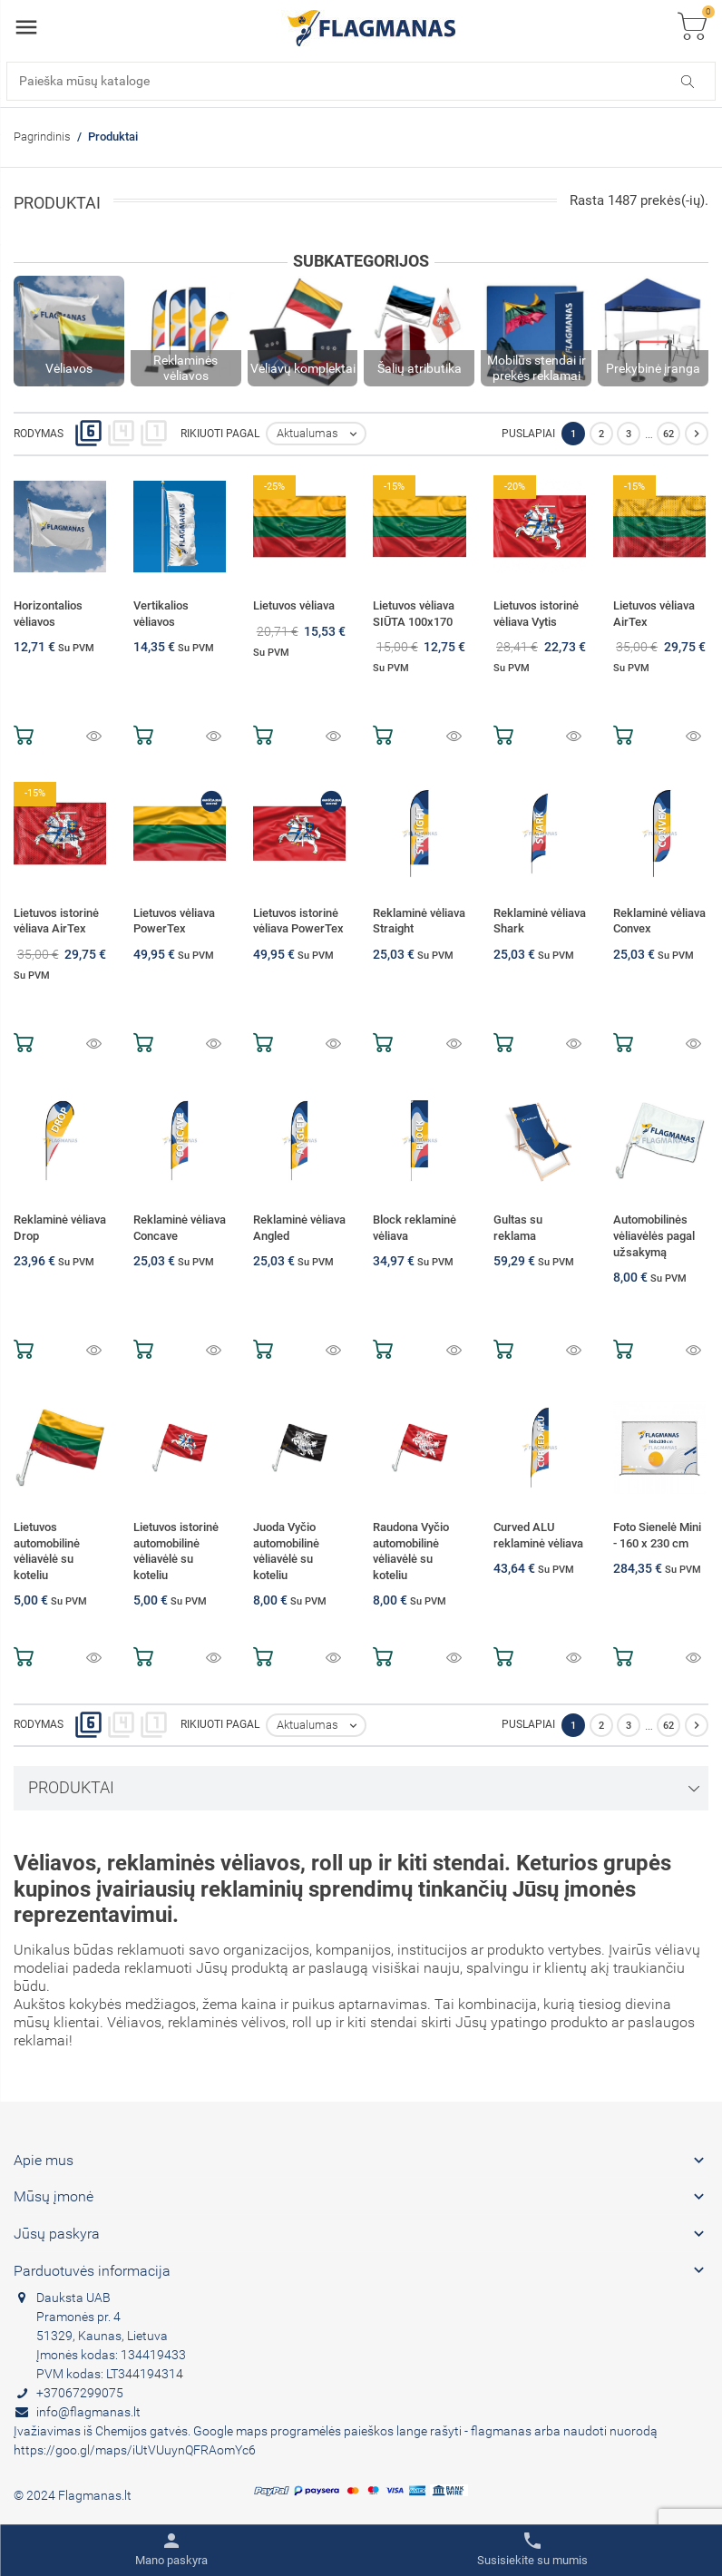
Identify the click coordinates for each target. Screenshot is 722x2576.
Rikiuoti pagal (219, 433)
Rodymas (38, 433)
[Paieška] (361, 81)
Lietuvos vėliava (294, 605)
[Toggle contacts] (532, 2550)
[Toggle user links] (171, 2550)
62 (668, 433)
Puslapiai (528, 433)
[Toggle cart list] (692, 28)
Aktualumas (321, 434)
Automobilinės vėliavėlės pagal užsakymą (654, 1235)
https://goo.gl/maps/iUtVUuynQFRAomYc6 (135, 2450)
